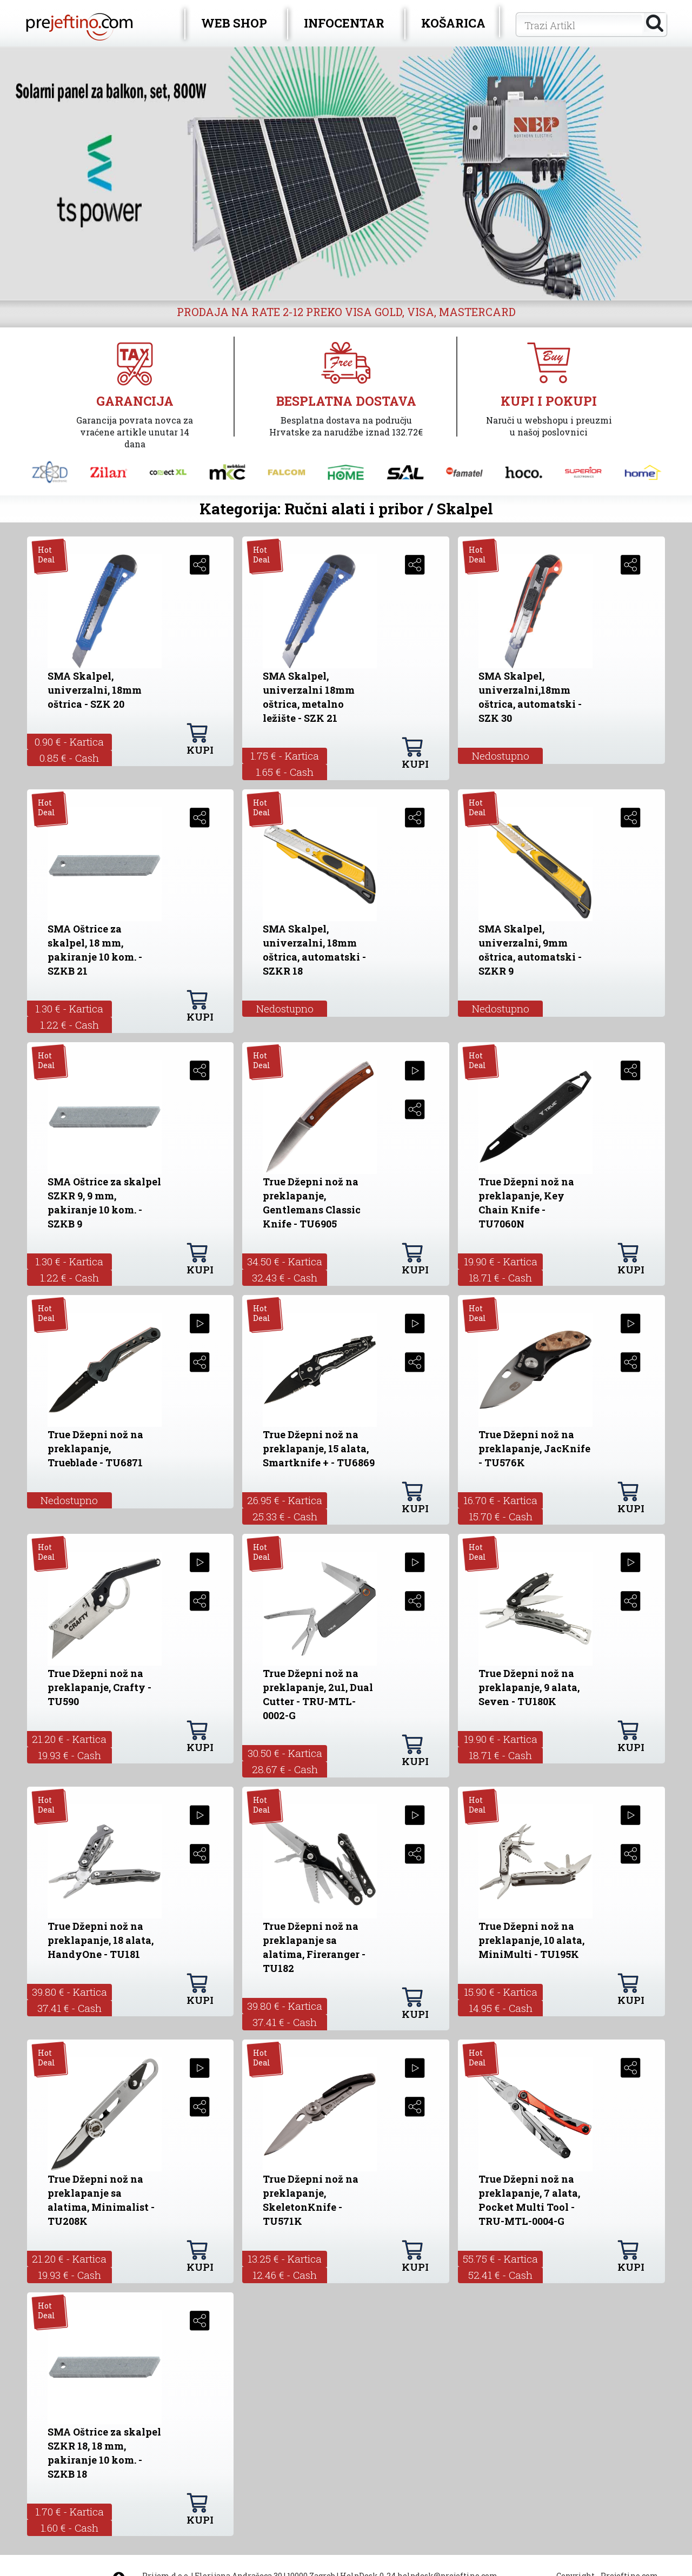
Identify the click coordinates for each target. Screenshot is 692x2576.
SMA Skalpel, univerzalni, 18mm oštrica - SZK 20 (95, 689)
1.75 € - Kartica (284, 755)
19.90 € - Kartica (500, 1261)
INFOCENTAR (344, 23)
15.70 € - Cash (501, 1516)
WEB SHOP (234, 23)
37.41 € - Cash (69, 2008)
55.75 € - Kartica (500, 2258)
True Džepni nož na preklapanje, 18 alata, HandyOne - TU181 (101, 1940)
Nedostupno (500, 755)
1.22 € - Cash (69, 1024)
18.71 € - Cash (500, 1277)
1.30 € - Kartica (69, 1008)
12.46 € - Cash (284, 2275)
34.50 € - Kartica (284, 1261)
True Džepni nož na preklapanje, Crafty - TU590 (99, 1687)
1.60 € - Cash (69, 2527)
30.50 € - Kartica (285, 1753)
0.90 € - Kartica (69, 741)
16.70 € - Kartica (500, 1500)
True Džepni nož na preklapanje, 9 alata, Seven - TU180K (529, 1687)
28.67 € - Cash (285, 1769)
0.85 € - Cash (69, 757)
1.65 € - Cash (285, 772)
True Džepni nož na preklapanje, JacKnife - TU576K (534, 1448)
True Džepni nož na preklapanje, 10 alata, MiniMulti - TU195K (531, 1940)
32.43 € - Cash (284, 1277)
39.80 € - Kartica (69, 1991)
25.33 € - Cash (284, 1516)
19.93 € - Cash (69, 1755)
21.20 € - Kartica (69, 1739)
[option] (346, 173)
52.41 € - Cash (500, 2275)
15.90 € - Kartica (500, 1991)
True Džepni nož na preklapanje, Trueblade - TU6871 (95, 1448)
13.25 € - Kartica (285, 2258)
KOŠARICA (453, 23)
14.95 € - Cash (501, 2008)
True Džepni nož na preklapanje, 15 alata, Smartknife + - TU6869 (319, 1448)
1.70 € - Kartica (69, 2511)
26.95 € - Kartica (284, 1500)
